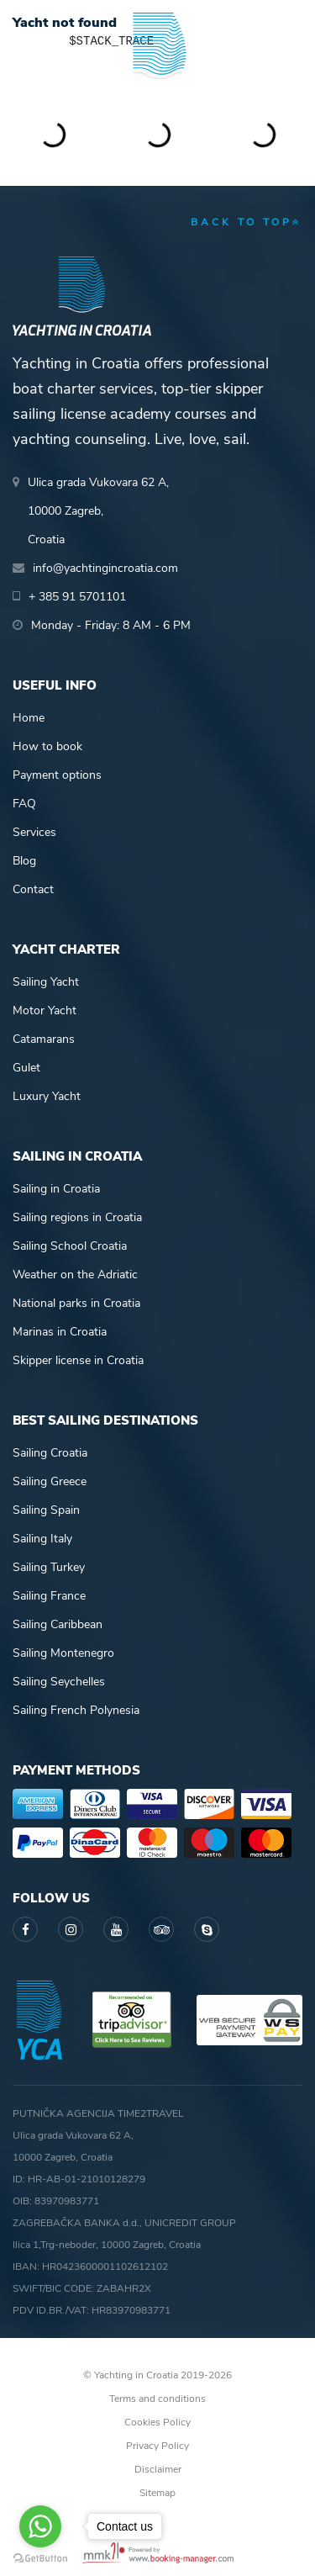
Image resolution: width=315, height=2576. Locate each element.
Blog (24, 861)
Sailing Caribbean (57, 1624)
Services (34, 832)
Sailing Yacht (46, 982)
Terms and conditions (157, 2398)
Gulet (26, 1068)
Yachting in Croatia (158, 92)
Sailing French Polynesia (76, 1710)
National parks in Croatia (76, 1303)
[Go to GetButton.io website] (40, 2558)
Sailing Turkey (49, 1567)
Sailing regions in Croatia (77, 1217)
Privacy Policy (157, 2445)
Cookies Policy (157, 2422)
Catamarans (44, 1039)
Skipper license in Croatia (78, 1360)
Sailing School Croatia (70, 1246)
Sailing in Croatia (56, 1189)
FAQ (24, 804)
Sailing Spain (46, 1510)
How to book (47, 746)
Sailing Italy (42, 1539)
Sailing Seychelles (59, 1682)
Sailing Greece (50, 1481)
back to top (246, 222)
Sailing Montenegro (63, 1653)
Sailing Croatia (50, 1453)
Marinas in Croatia (60, 1332)
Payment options (57, 775)
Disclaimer (157, 2469)
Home (29, 718)
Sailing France (49, 1596)
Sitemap (157, 2492)
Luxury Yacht (47, 1096)
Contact (33, 889)
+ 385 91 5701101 (77, 597)
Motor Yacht (44, 1010)
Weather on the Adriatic (75, 1275)
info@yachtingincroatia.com (105, 568)
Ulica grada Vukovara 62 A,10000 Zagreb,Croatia (98, 510)
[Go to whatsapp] (40, 2526)
